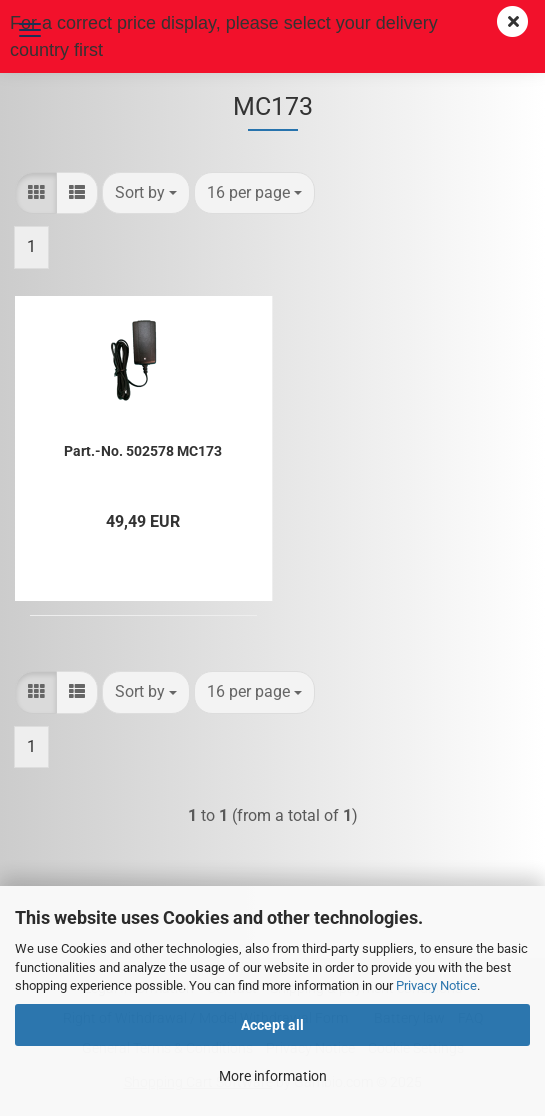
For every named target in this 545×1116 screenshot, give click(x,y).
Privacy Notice (436, 985)
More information (273, 1076)
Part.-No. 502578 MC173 (143, 451)
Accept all (272, 1025)
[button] (36, 193)
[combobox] (146, 193)
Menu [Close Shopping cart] (30, 30)
